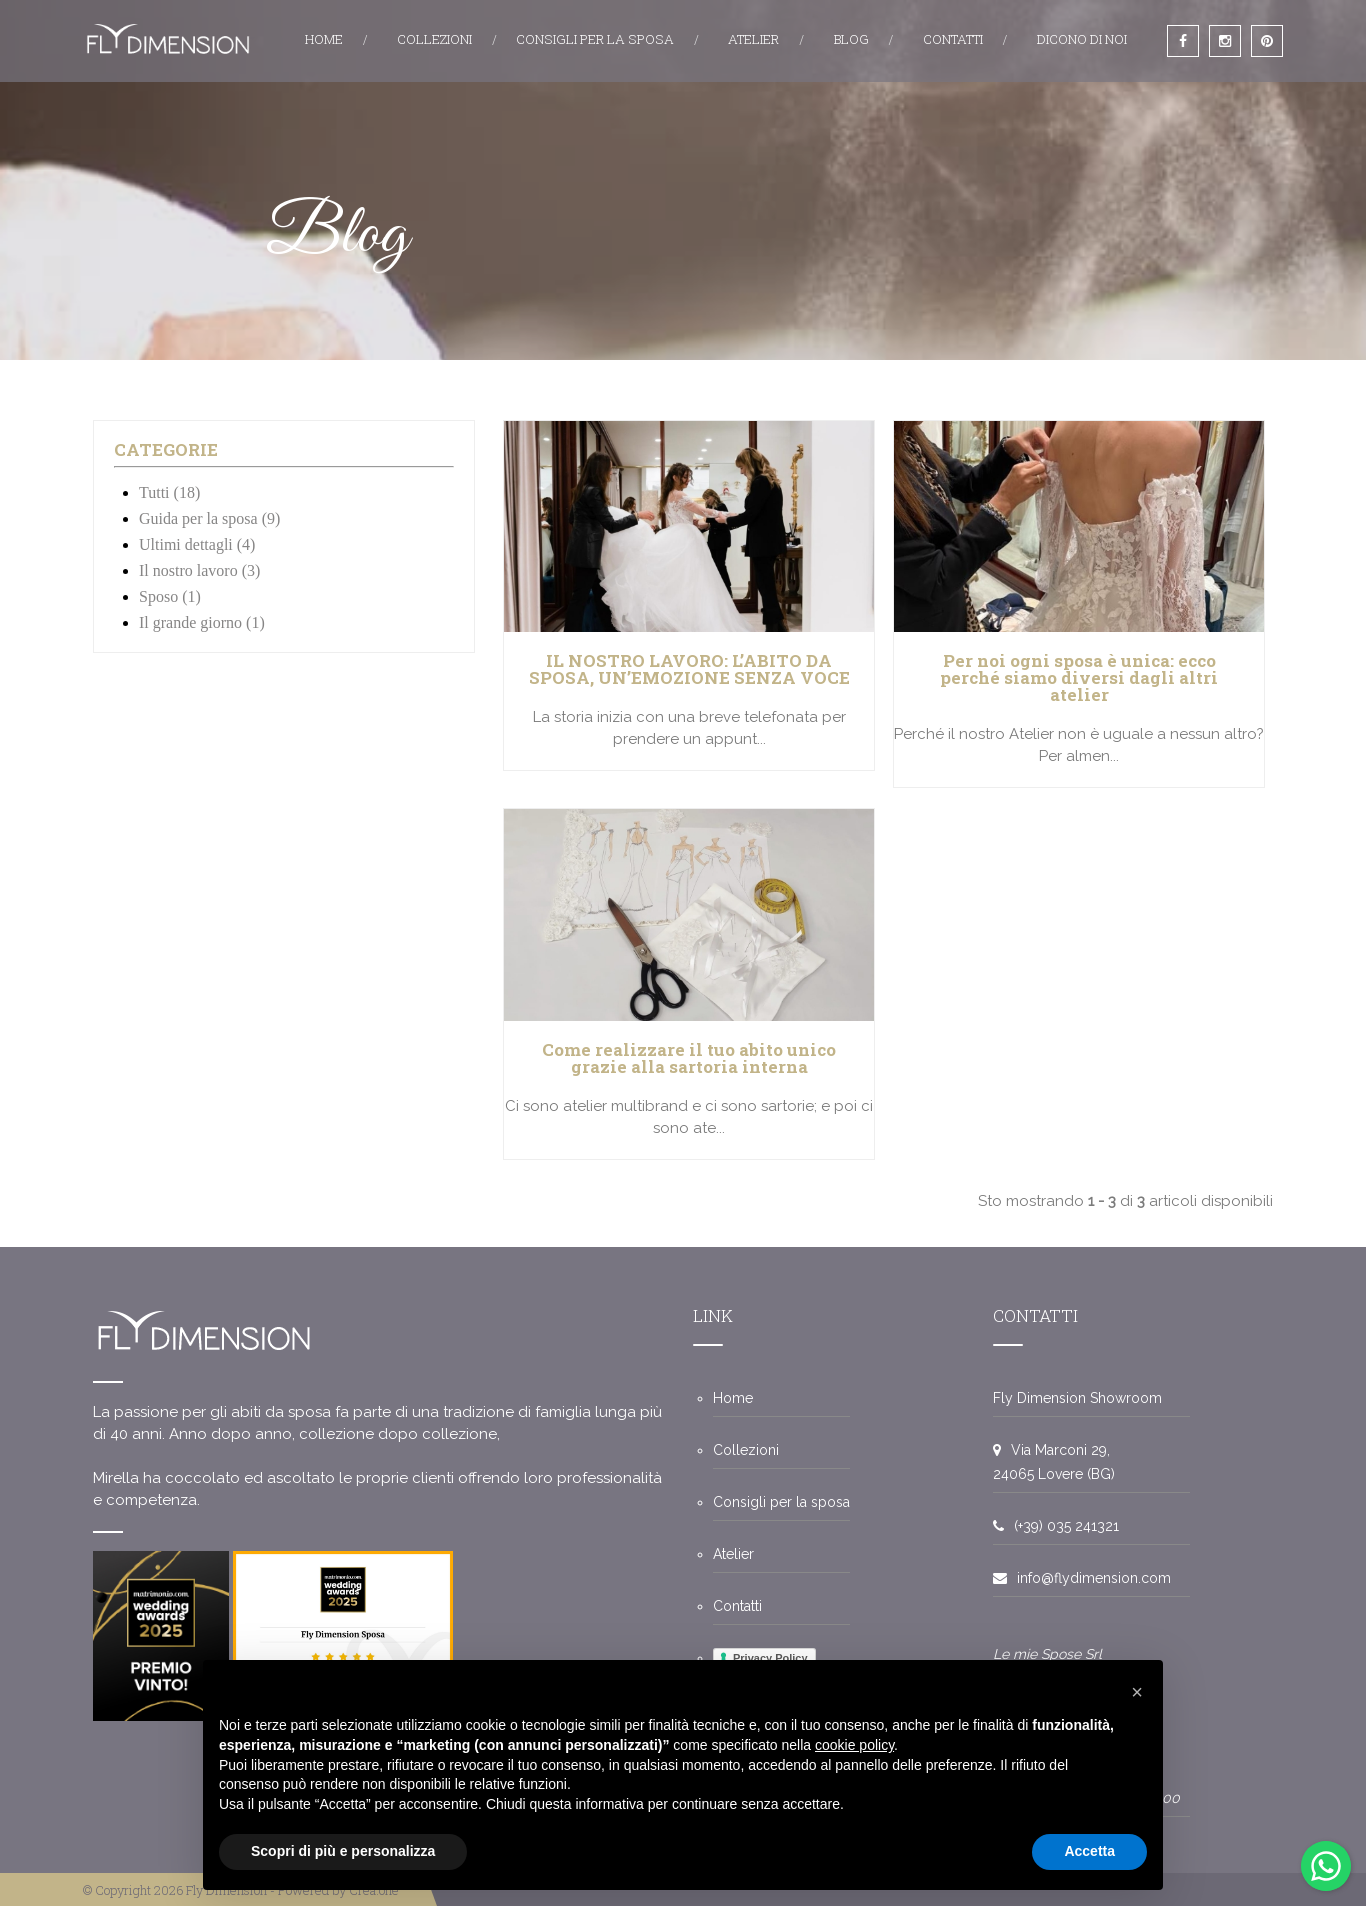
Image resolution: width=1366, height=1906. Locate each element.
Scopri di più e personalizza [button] (343, 1851)
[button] (1137, 1692)
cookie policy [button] (854, 1745)
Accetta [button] (1089, 1851)
